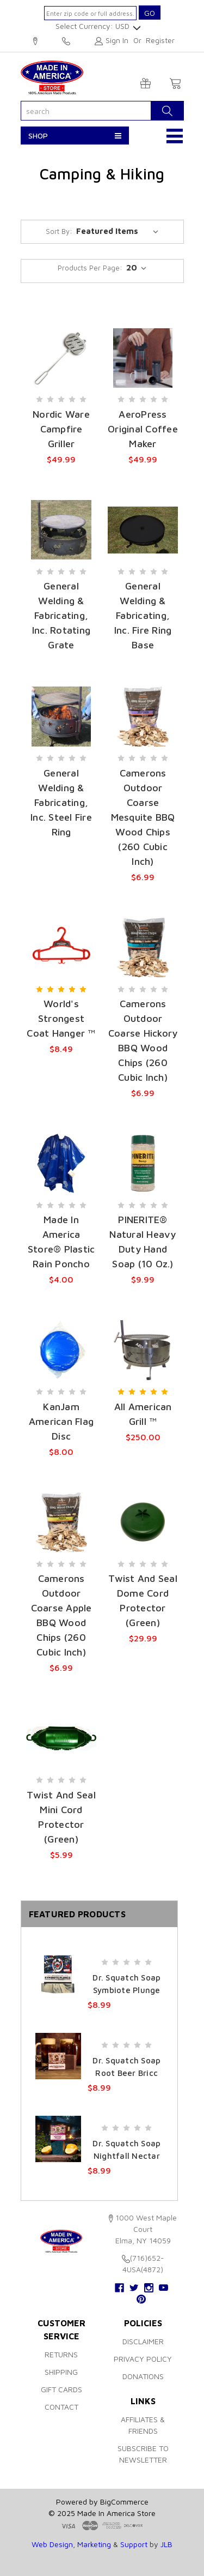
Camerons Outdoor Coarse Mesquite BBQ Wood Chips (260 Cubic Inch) (143, 817)
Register (160, 40)
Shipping (61, 2371)
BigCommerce (124, 2501)
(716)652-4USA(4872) (66, 41)
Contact (61, 2406)
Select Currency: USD (96, 26)
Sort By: (59, 231)
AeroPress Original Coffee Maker (143, 428)
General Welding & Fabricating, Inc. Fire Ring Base (143, 615)
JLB (166, 2544)
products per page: (90, 267)
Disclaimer (143, 2341)
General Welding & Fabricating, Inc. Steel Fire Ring (61, 802)
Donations (143, 2376)
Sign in (117, 40)
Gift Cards (61, 2389)
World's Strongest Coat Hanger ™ (61, 1018)
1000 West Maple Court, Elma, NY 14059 (35, 41)
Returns (61, 2354)
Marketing (94, 2544)
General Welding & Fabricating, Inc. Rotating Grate (61, 615)
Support (133, 2544)
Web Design (52, 2544)
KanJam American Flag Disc (61, 1421)
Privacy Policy (143, 2358)
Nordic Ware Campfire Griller (61, 428)
